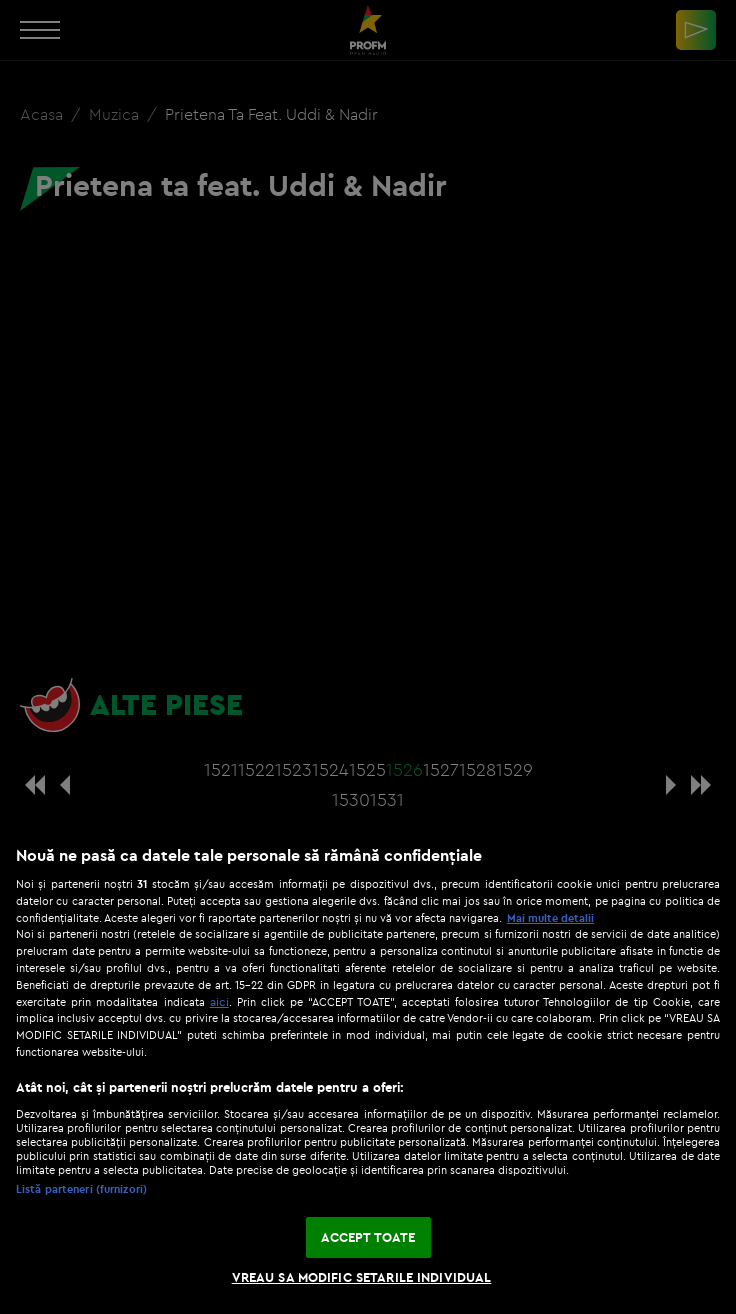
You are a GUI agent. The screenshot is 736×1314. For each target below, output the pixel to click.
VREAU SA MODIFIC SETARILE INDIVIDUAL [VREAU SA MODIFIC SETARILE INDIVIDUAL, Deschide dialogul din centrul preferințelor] (362, 1277)
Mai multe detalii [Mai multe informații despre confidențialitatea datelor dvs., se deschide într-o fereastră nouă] (550, 918)
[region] (368, 1069)
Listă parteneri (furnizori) (81, 1189)
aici (219, 1001)
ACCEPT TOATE (368, 1237)
